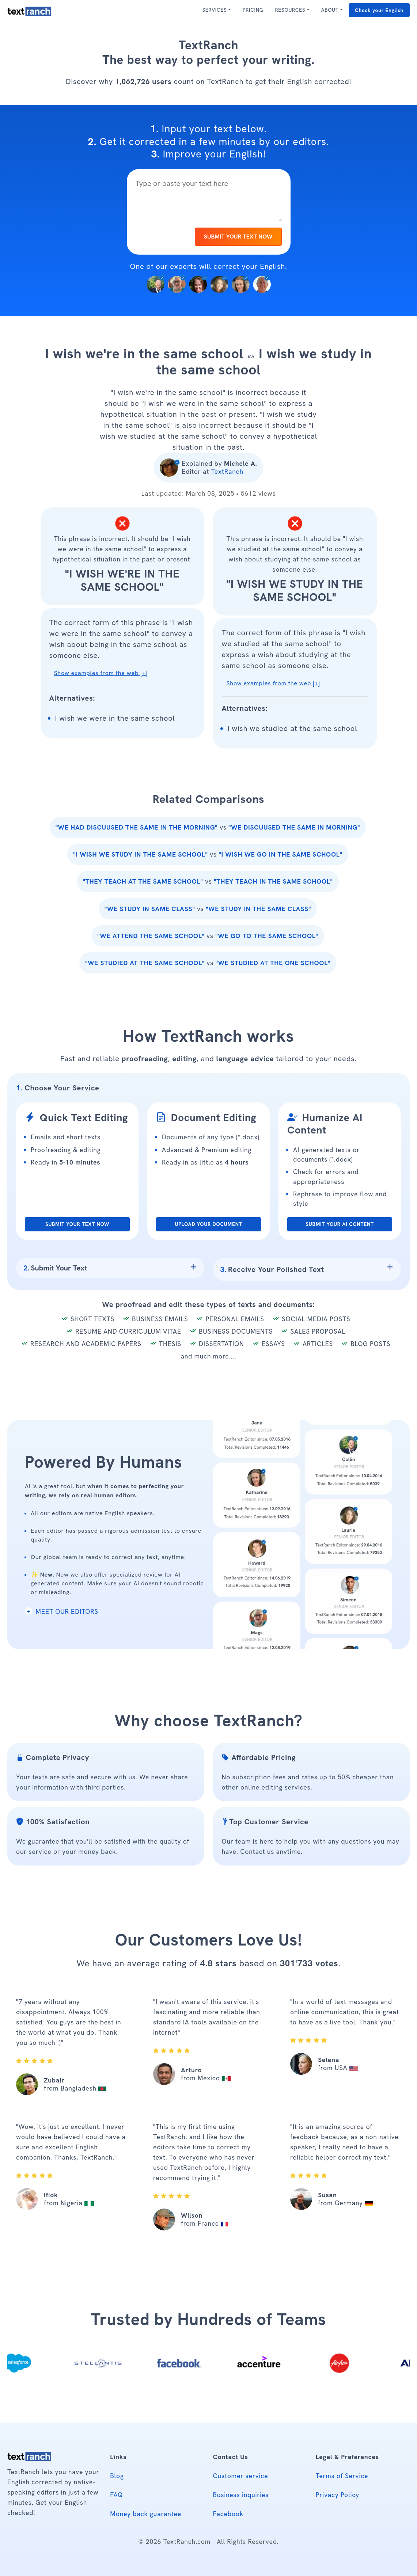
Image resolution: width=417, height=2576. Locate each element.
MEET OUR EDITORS (61, 1611)
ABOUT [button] (330, 10)
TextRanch (227, 471)
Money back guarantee (145, 2514)
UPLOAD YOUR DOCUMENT (208, 1224)
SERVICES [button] (214, 10)
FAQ (116, 2495)
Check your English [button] (379, 10)
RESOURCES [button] (290, 10)
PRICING (253, 10)
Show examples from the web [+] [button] (101, 673)
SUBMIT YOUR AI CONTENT (340, 1224)
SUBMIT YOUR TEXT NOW (238, 236)
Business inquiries (241, 2495)
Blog (117, 2476)
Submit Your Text (55, 1268)
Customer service (240, 2476)
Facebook (228, 2514)
